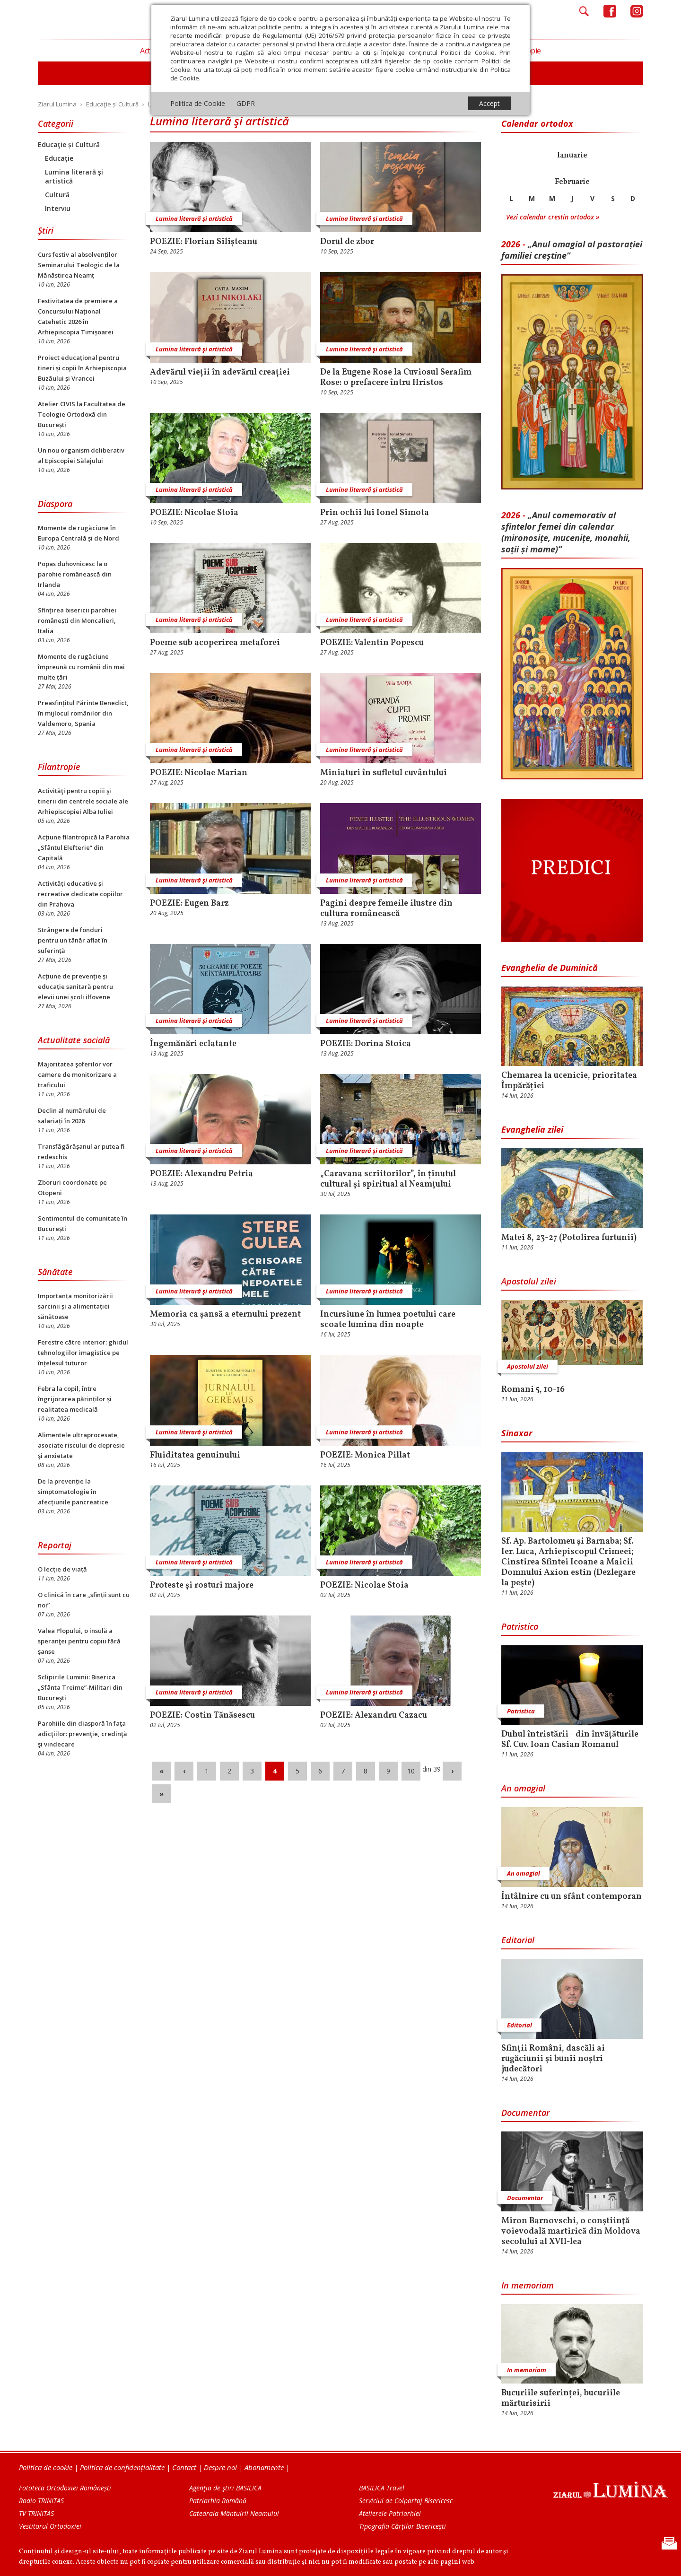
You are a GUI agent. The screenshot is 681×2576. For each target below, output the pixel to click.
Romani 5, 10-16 (533, 1390)
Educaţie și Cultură (69, 144)
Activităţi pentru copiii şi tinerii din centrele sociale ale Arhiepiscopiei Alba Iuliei (83, 801)
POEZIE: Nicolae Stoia (194, 513)
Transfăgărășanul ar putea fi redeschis (81, 1151)
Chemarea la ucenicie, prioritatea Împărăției (569, 1081)
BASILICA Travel (381, 2487)
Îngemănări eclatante (193, 1044)
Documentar (525, 2112)
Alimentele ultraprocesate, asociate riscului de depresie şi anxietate (81, 1445)
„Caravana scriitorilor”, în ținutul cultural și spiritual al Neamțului (388, 1179)
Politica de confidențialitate (122, 2467)
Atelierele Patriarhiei (390, 2513)
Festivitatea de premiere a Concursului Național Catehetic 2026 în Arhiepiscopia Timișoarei (78, 316)
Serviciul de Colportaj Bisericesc (406, 2500)
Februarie (572, 182)
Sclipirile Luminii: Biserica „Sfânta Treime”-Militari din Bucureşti (80, 1687)
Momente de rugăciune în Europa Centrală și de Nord (78, 533)
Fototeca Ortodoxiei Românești (65, 2487)
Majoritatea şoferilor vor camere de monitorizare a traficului (77, 1074)
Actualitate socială (74, 1040)
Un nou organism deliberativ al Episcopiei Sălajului (81, 455)
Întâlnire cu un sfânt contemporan (571, 1897)
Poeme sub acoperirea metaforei (215, 643)
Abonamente (264, 2467)
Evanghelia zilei (532, 1129)
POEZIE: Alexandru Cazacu (373, 1716)
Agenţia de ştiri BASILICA (225, 2487)
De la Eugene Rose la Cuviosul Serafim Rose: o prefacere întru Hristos (395, 377)
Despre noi (220, 2467)
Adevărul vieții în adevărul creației (220, 372)
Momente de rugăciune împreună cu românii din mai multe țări (81, 666)
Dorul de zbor (347, 242)
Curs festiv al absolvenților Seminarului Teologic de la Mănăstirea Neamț (79, 264)
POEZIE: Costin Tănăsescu (202, 1716)
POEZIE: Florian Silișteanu (203, 242)
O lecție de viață (62, 1569)
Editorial (517, 1940)
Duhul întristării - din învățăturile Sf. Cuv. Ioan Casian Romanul (569, 1739)
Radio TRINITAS (41, 2500)
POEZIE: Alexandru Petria (201, 1174)
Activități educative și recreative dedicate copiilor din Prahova (80, 893)
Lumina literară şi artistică (74, 176)
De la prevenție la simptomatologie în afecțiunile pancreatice (73, 1491)
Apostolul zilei (528, 1281)
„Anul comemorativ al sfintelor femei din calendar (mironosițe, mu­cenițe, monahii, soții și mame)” (565, 532)
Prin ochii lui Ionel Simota (374, 513)
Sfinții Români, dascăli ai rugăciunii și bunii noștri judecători (553, 2059)
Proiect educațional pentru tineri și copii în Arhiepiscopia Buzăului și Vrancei (82, 368)
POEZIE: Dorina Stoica (365, 1044)
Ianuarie (572, 155)
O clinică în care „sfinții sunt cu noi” (84, 1599)
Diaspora (55, 503)
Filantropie (59, 766)
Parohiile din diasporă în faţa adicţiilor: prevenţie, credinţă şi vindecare (82, 1733)
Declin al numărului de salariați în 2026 (72, 1115)
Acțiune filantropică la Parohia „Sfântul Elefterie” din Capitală (84, 847)
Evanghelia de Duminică (549, 967)
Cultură (57, 194)
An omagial (523, 1788)
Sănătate (55, 1271)
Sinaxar (517, 1433)
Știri (45, 230)
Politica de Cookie (197, 103)
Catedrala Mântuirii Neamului (234, 2513)
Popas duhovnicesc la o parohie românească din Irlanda (75, 574)
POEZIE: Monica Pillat (365, 1455)
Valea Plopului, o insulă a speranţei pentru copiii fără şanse (79, 1641)
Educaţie (59, 158)
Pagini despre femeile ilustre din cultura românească (386, 909)
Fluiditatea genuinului (195, 1455)
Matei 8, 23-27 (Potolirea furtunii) (569, 1238)
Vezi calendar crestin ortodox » (552, 216)
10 (411, 1770)
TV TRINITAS (36, 2513)
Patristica (519, 1626)
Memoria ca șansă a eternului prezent (225, 1315)
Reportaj (54, 1545)
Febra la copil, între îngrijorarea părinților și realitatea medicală (75, 1399)
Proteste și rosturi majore (201, 1586)
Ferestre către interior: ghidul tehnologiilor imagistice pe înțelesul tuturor (83, 1352)
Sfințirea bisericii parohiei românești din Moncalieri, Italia (77, 620)
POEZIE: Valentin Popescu (372, 643)
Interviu (57, 208)
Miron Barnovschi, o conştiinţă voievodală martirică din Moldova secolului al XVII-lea (570, 2231)
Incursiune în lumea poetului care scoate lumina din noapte (387, 1320)
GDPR (245, 103)
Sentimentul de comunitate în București (82, 1223)
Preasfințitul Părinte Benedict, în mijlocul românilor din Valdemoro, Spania (83, 713)
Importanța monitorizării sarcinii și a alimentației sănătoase (75, 1306)
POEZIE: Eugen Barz (189, 904)
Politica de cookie (45, 2467)
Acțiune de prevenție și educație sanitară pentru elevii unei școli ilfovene (75, 986)
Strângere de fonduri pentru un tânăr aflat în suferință (72, 940)
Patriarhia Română (217, 2500)
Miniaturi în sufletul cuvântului (383, 773)
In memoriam (527, 2285)
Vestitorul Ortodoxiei (50, 2526)
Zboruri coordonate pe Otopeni (72, 1187)
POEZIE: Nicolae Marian (198, 773)
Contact (184, 2467)
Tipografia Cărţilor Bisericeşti (402, 2526)
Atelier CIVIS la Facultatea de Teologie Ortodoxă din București (81, 414)
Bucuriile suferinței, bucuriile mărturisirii (560, 2398)
